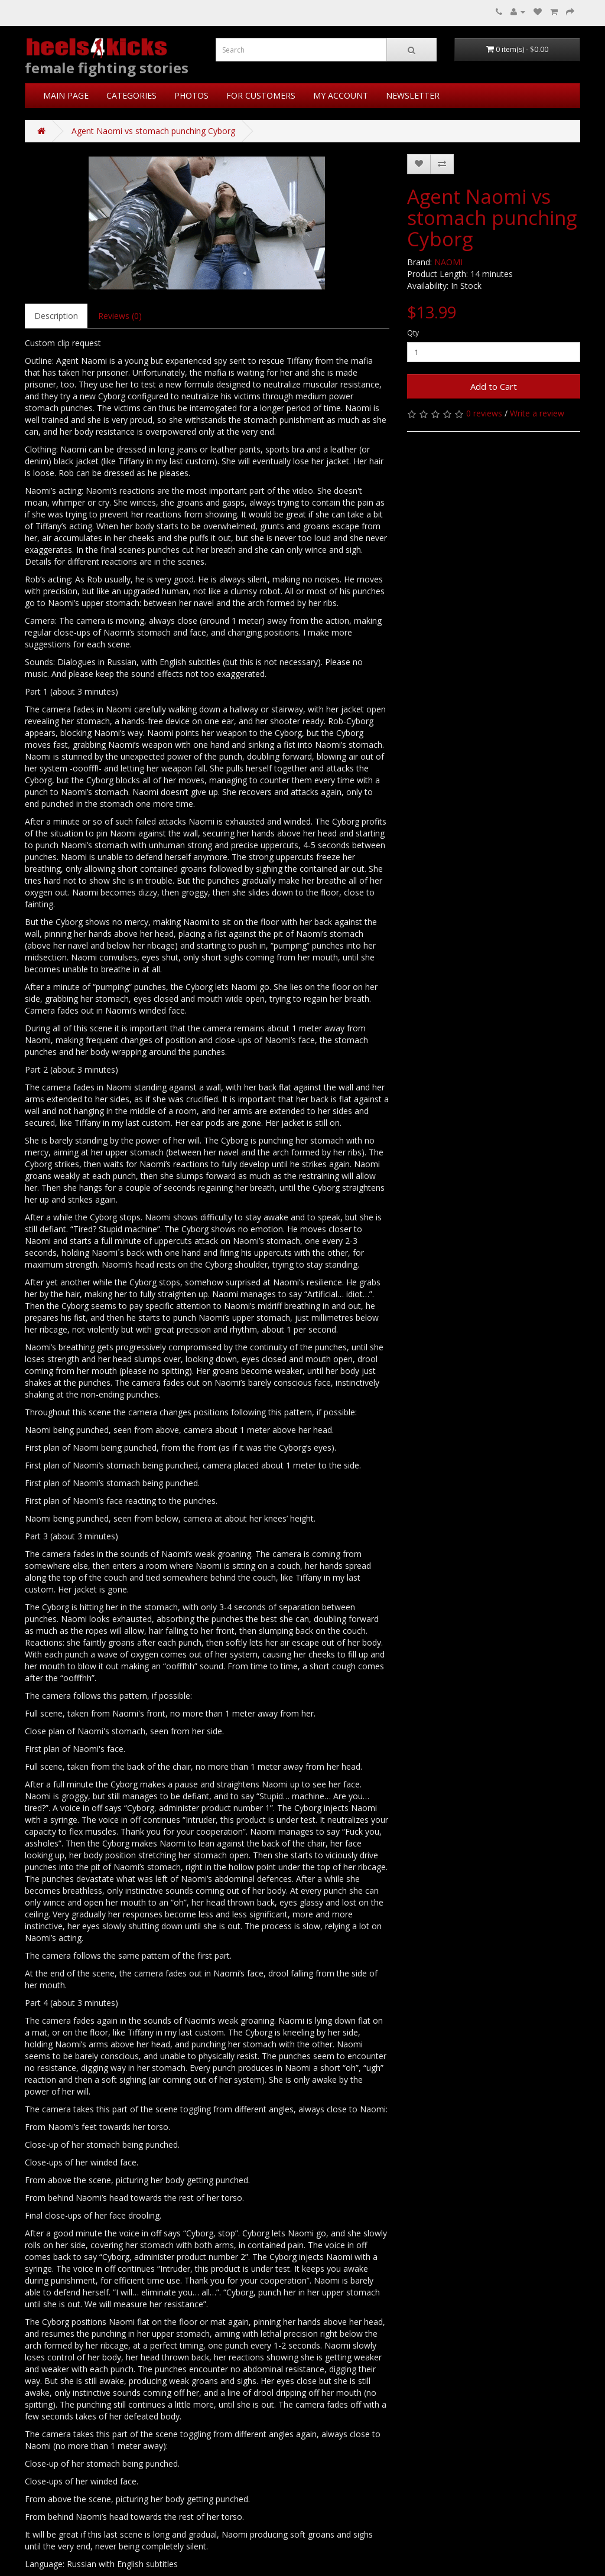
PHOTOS (191, 95)
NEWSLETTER (413, 95)
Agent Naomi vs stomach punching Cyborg (153, 130)
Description (56, 315)
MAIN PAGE (66, 95)
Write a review (537, 413)
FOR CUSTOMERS (260, 95)
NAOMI (448, 262)
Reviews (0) (120, 315)
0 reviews (484, 413)
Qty (413, 333)
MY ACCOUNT (340, 95)
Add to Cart (493, 386)
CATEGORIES (131, 95)
